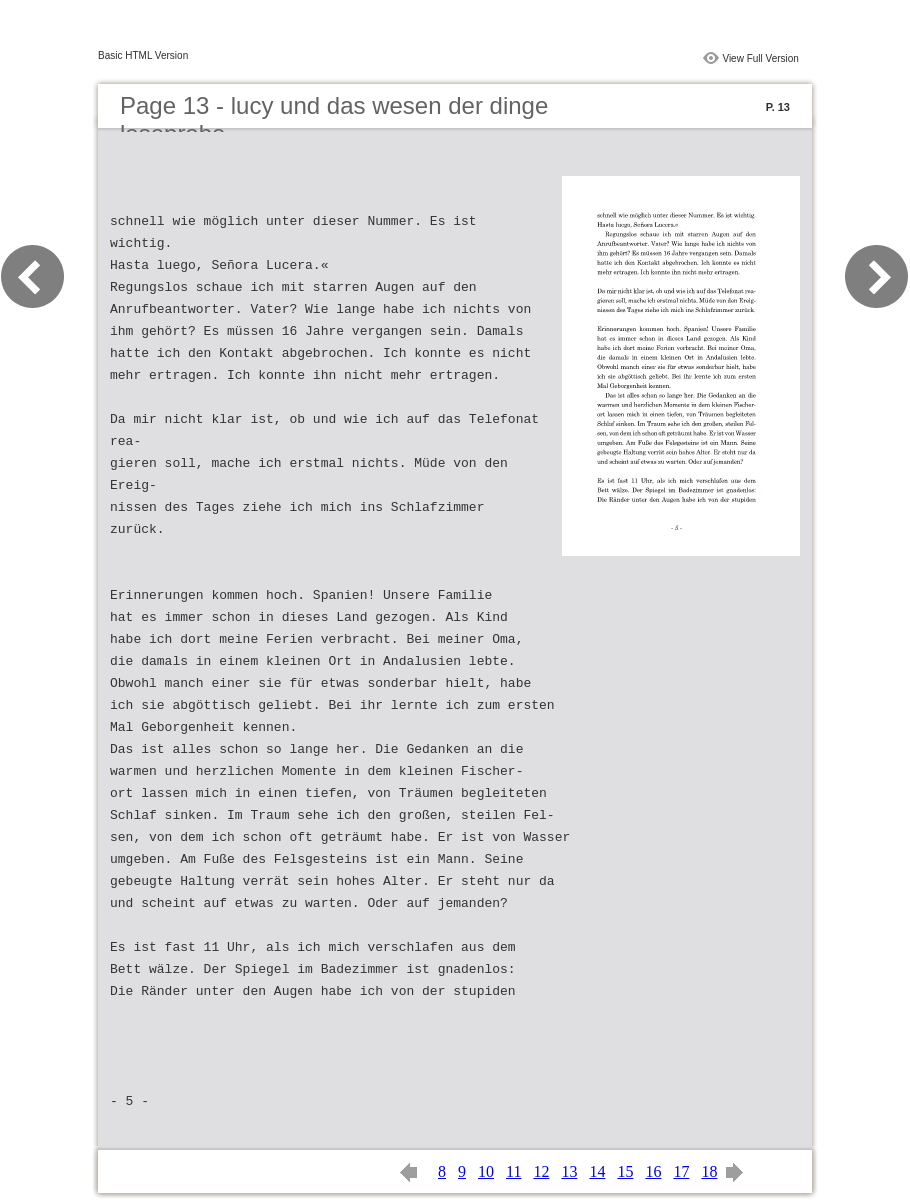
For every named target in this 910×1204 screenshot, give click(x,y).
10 (486, 1171)
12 (541, 1171)
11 (513, 1171)
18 (709, 1171)
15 (625, 1171)
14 (597, 1171)
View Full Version (760, 58)
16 (653, 1171)
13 (569, 1171)
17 (681, 1171)
